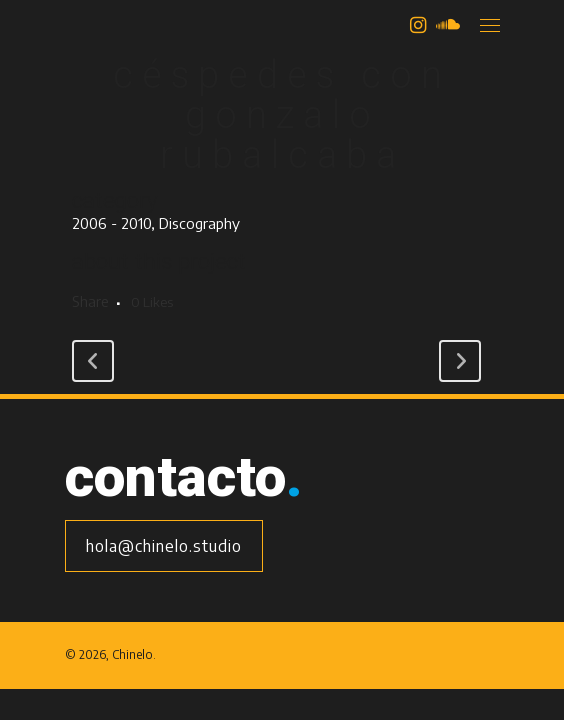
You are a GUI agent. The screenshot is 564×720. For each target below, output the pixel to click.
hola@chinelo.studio (164, 546)
